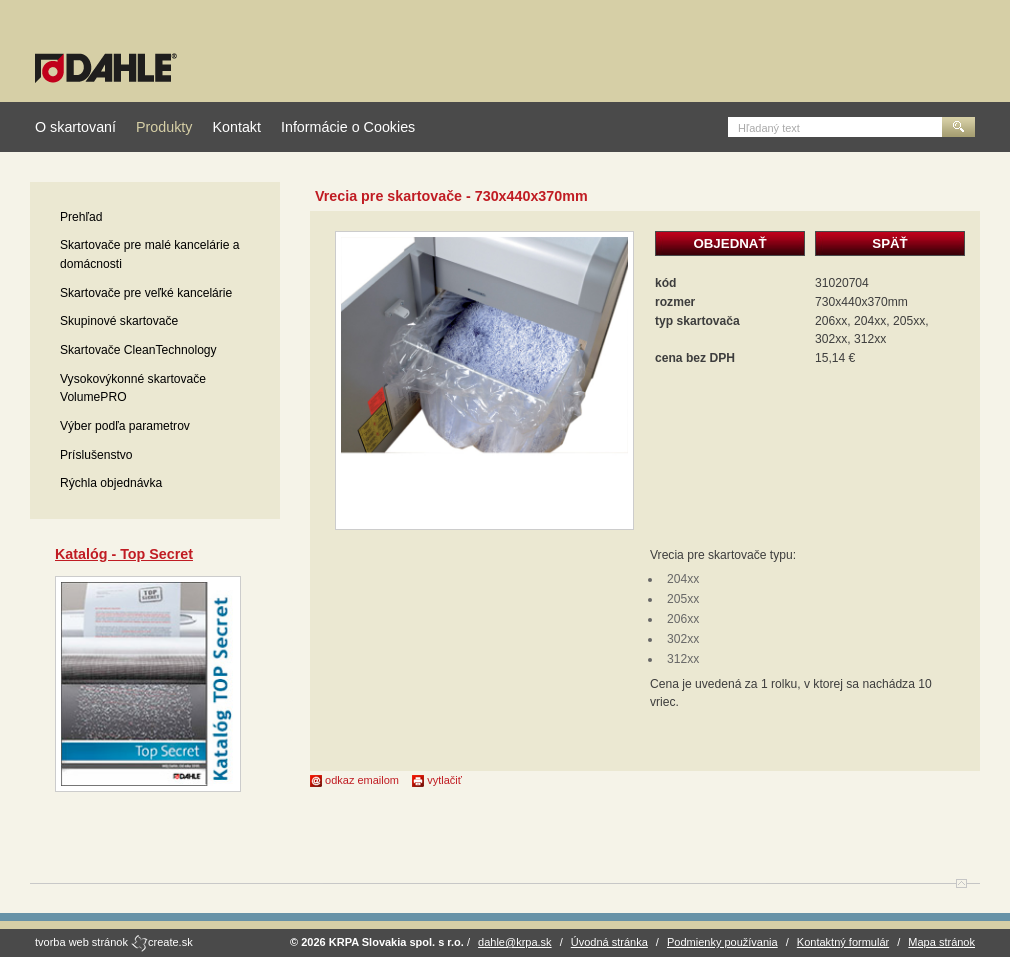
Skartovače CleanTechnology (138, 350)
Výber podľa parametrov (125, 426)
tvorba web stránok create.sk (114, 942)
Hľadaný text (769, 128)
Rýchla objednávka (111, 483)
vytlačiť (437, 780)
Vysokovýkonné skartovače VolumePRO (133, 388)
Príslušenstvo (96, 455)
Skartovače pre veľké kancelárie (146, 293)
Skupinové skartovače (119, 321)
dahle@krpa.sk (515, 942)
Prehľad (81, 217)
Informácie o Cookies (348, 127)
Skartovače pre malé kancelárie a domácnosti (149, 254)
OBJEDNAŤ (729, 243)
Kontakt (236, 127)
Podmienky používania (722, 942)
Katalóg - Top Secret (124, 554)
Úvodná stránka (609, 942)
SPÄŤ (889, 243)
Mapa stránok (941, 942)
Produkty (164, 127)
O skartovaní (75, 127)
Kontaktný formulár (843, 942)
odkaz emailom (354, 780)
